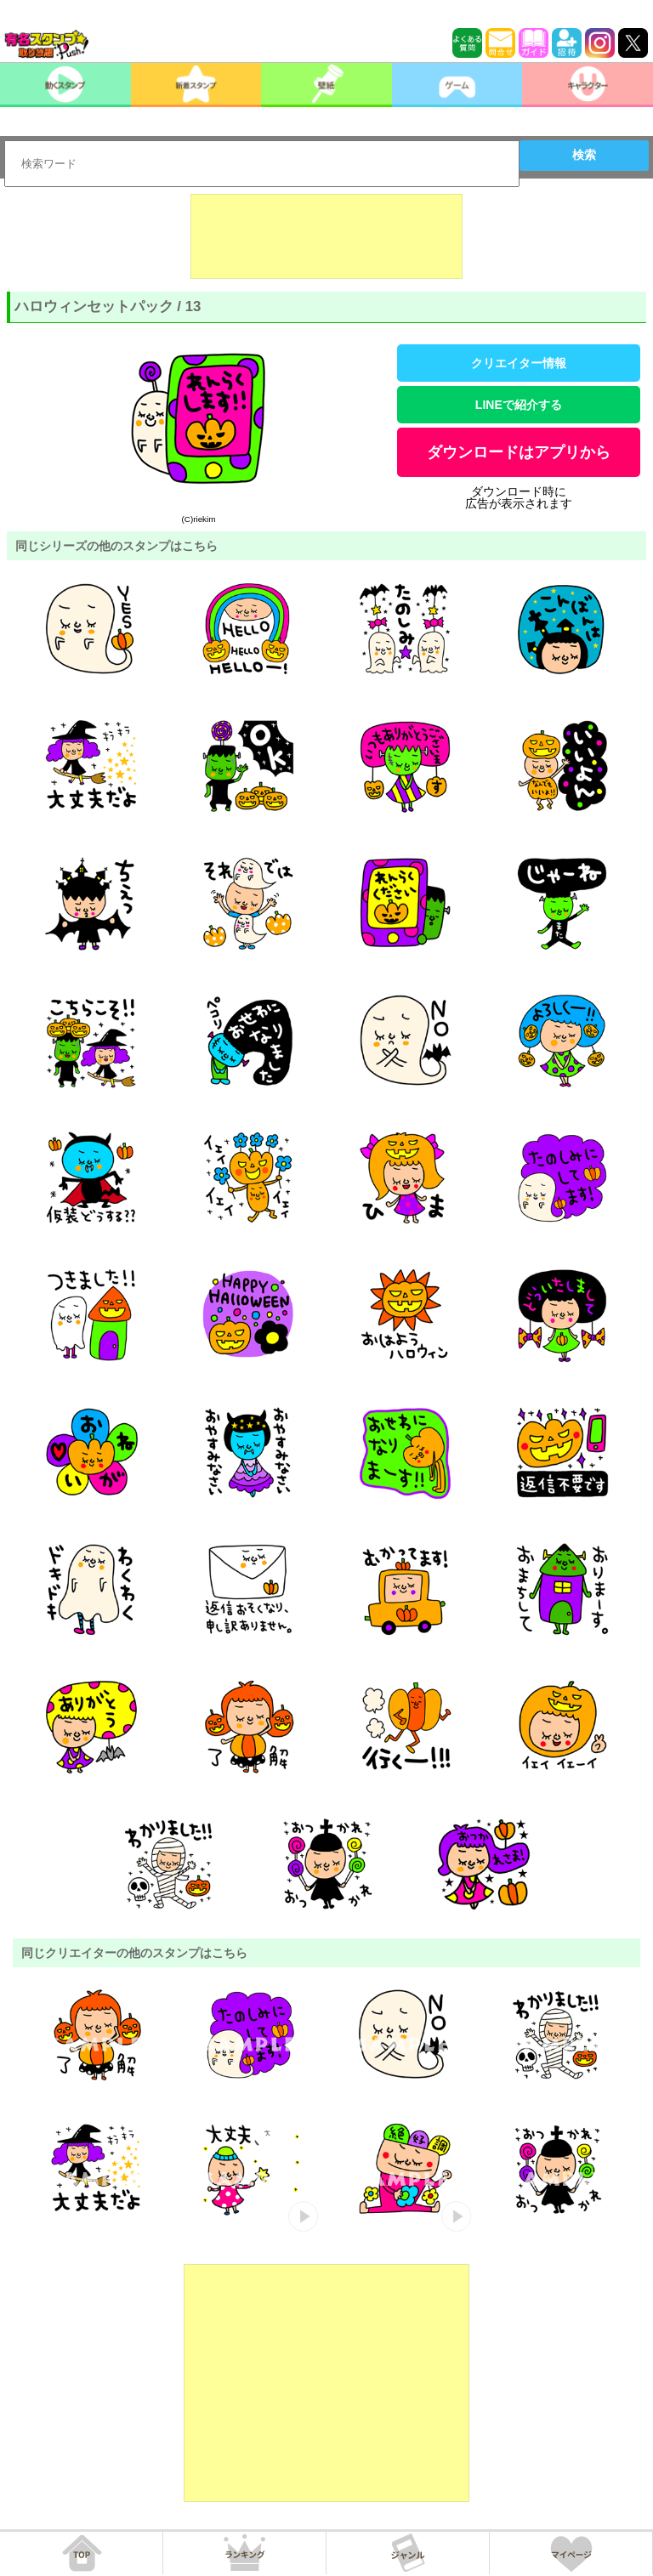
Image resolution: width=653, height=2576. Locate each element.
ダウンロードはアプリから (518, 452)
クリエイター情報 (518, 363)
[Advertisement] (326, 236)
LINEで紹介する (518, 404)
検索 (584, 155)
